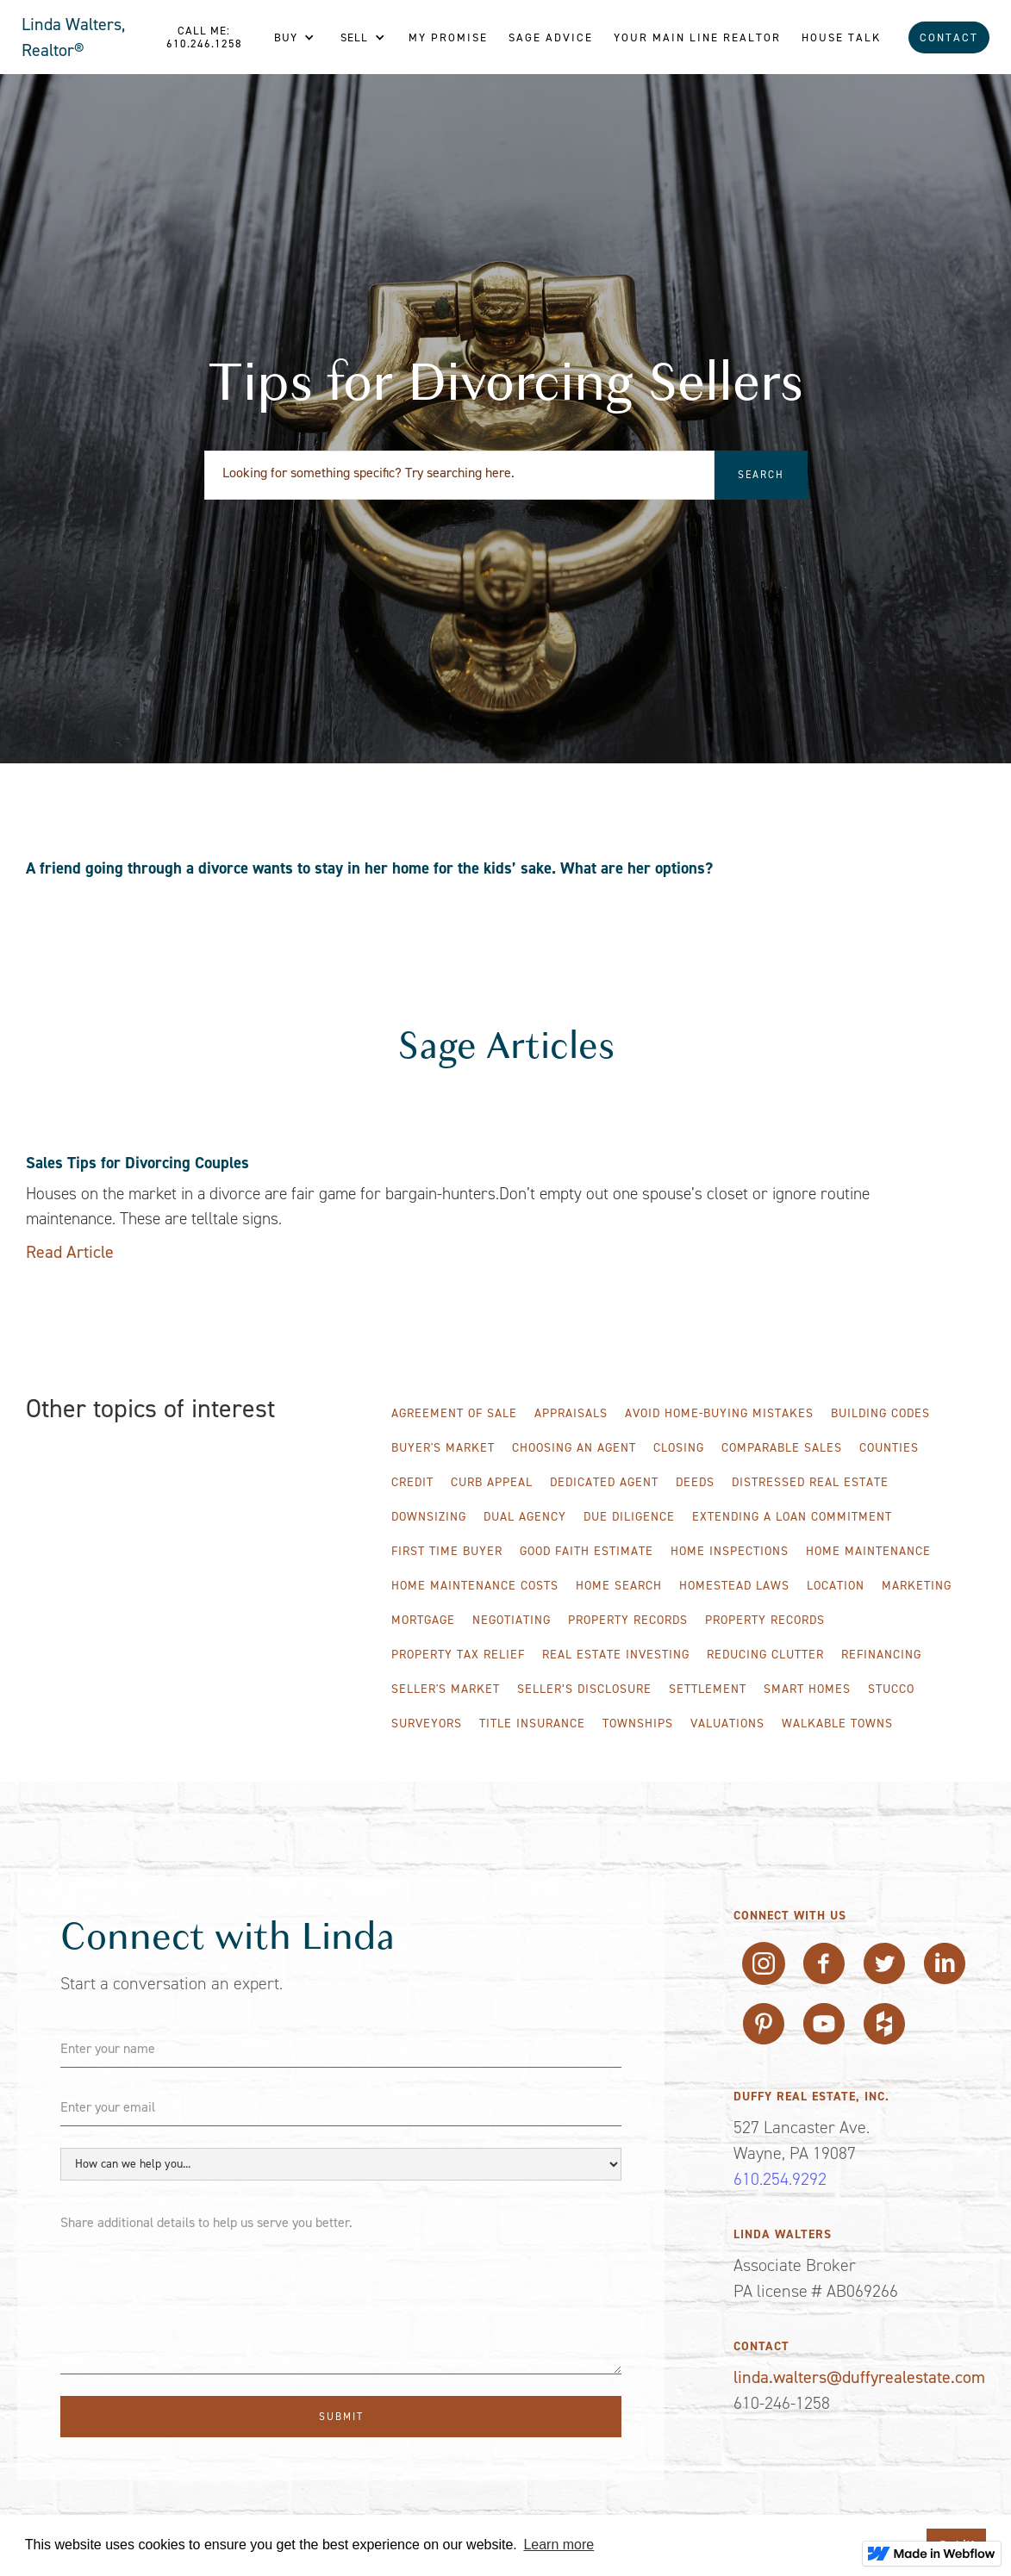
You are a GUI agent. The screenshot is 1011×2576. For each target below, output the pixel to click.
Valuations (727, 1723)
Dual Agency (525, 1517)
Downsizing (428, 1517)
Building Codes (880, 1413)
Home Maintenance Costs (475, 1585)
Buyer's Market (443, 1448)
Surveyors (426, 1723)
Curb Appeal (492, 1482)
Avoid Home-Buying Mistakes (719, 1413)
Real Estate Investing (616, 1654)
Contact (949, 37)
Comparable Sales (781, 1448)
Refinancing (881, 1654)
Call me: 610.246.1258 (204, 37)
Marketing (917, 1585)
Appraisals (571, 1413)
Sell (354, 37)
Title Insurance (532, 1723)
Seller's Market (445, 1689)
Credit (412, 1482)
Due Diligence (629, 1517)
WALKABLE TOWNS (837, 1723)
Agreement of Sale (454, 1413)
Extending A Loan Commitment (792, 1517)
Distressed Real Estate (810, 1482)
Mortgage (423, 1620)
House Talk (841, 37)
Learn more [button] (558, 2544)
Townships (637, 1723)
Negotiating (511, 1620)
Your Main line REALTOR (697, 37)
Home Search (619, 1585)
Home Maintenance (868, 1551)
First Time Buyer (446, 1551)
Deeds (695, 1482)
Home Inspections (730, 1551)
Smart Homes (807, 1689)
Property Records (628, 1620)
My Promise (448, 37)
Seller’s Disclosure (584, 1689)
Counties (889, 1448)
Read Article (70, 1252)
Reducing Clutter (765, 1654)
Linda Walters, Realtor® (73, 37)
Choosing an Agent (574, 1448)
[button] (294, 37)
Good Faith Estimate (586, 1551)
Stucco (891, 1689)
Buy (285, 37)
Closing (678, 1448)
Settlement (707, 1689)
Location (835, 1585)
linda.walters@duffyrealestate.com (859, 2377)
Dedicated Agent (604, 1482)
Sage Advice (551, 37)
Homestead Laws (734, 1585)
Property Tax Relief (458, 1654)
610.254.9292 (780, 2179)
